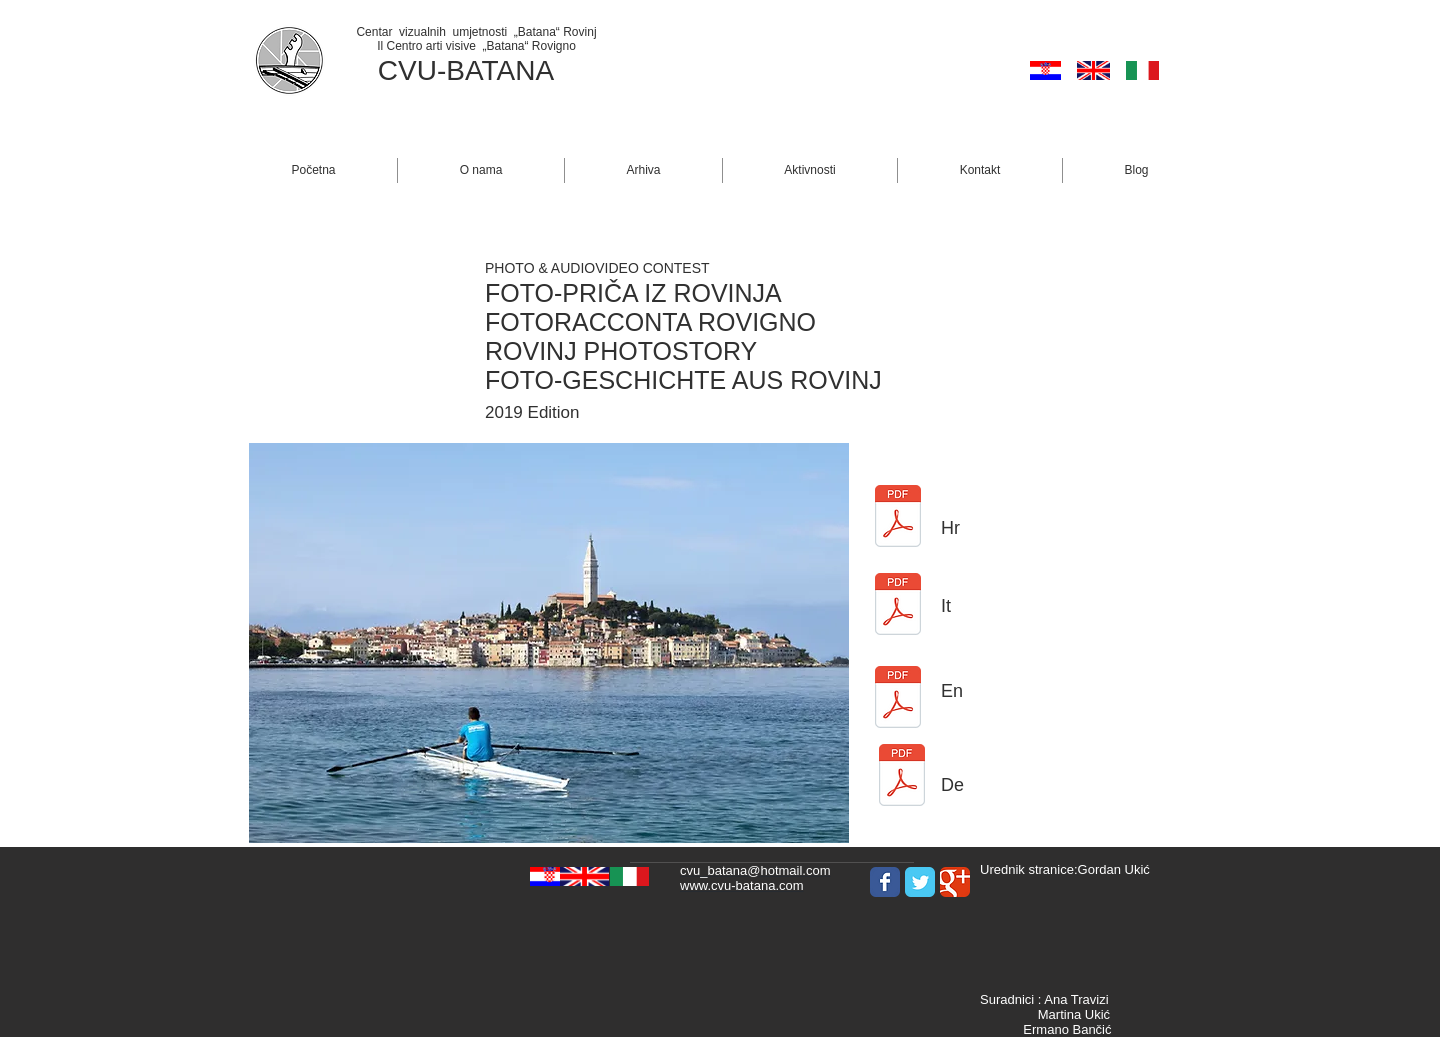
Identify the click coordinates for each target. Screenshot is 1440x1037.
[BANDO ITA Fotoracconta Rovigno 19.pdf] (898, 606)
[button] (481, 170)
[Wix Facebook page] (885, 882)
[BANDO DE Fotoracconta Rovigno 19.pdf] (902, 777)
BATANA (500, 70)
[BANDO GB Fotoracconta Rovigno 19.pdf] (898, 699)
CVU (407, 70)
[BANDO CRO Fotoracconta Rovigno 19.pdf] (898, 518)
